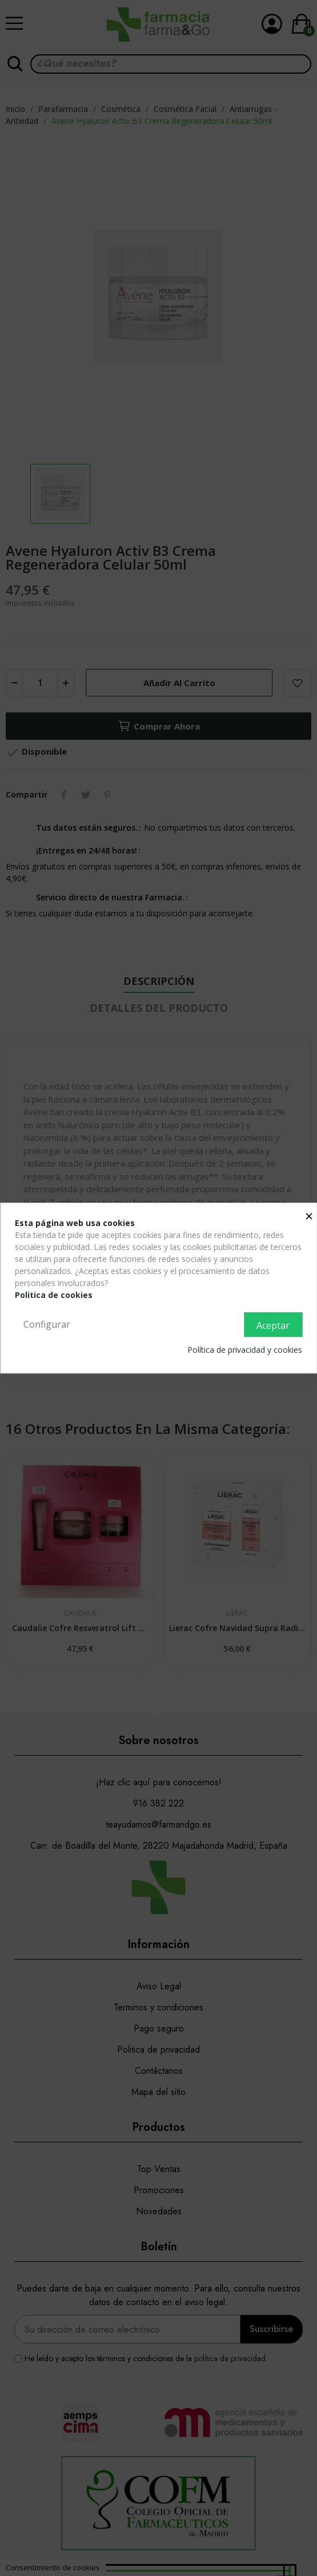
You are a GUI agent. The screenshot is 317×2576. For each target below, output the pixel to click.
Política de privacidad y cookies (244, 1349)
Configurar (46, 1324)
